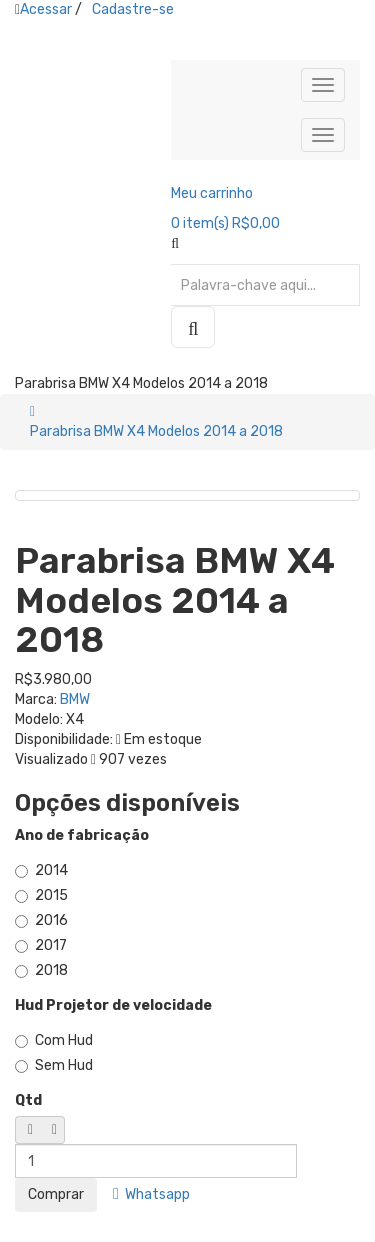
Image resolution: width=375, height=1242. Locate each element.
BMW (75, 699)
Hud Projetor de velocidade (113, 1005)
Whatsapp (151, 1194)
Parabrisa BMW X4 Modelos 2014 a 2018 (156, 431)
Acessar (46, 9)
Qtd (28, 1100)
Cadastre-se (133, 9)
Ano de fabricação (82, 835)
